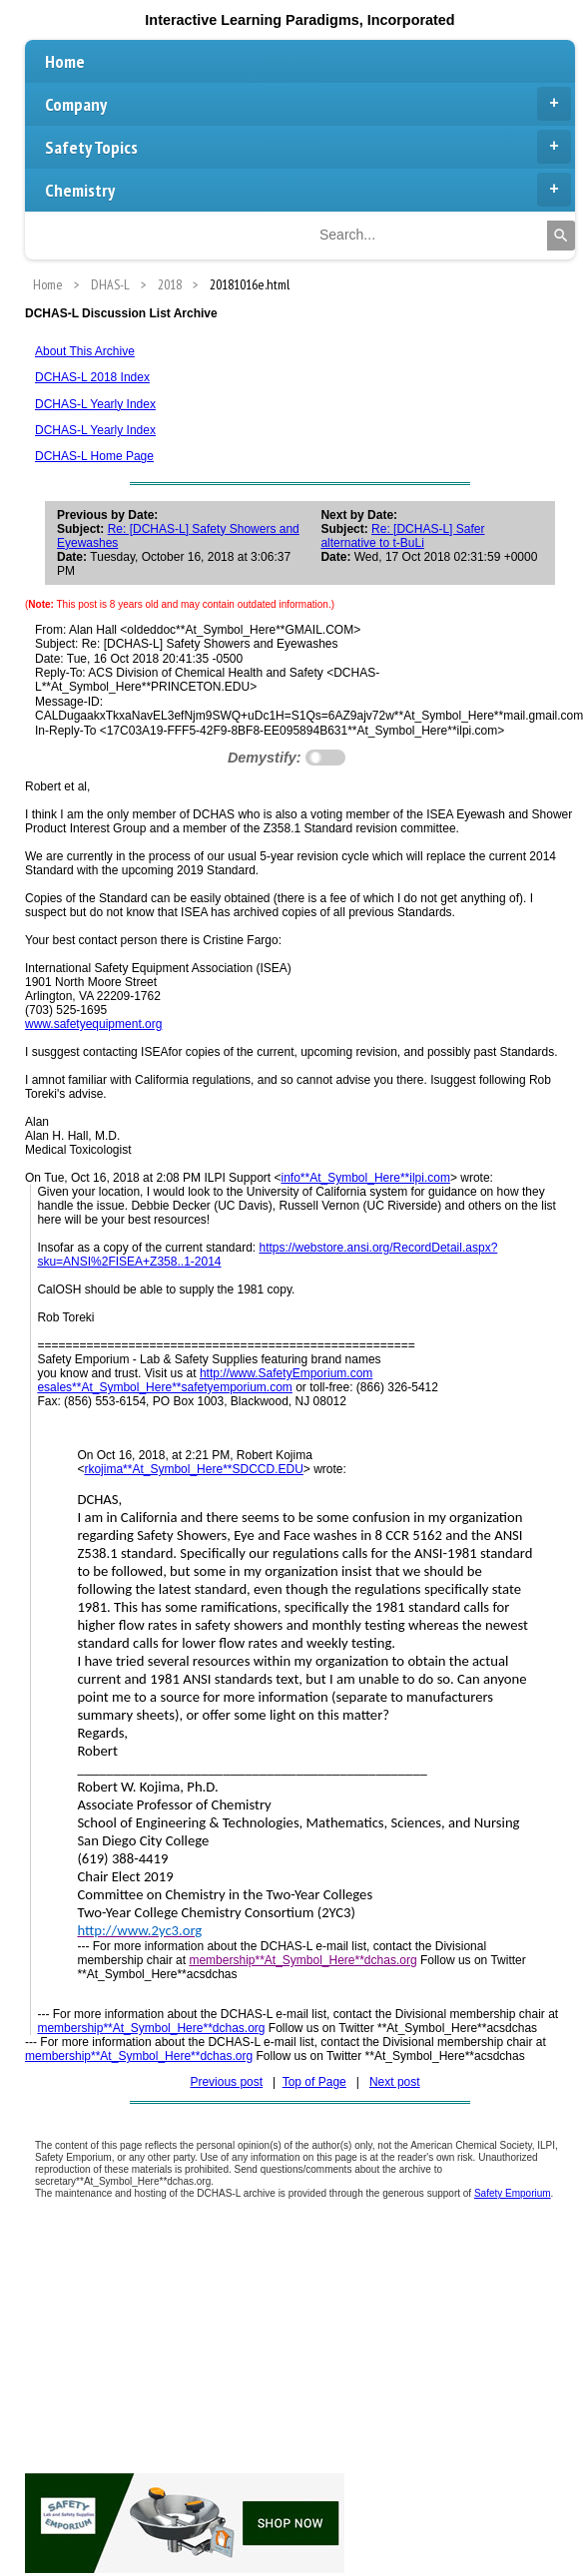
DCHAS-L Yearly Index (95, 404)
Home (65, 61)
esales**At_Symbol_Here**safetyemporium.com (164, 1387)
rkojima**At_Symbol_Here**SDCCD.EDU (193, 1469)
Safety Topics (308, 147)
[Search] (561, 236)
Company (308, 104)
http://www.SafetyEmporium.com (286, 1373)
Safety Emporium (512, 2193)
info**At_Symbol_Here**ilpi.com (366, 1178)
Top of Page (314, 2082)
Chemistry (308, 190)
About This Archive (85, 351)
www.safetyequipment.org (93, 1024)
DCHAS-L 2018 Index (92, 377)
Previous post (226, 2082)
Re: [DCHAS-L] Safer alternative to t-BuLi (402, 536)
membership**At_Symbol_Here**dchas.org (302, 1960)
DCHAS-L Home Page (94, 456)
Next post (394, 2082)
